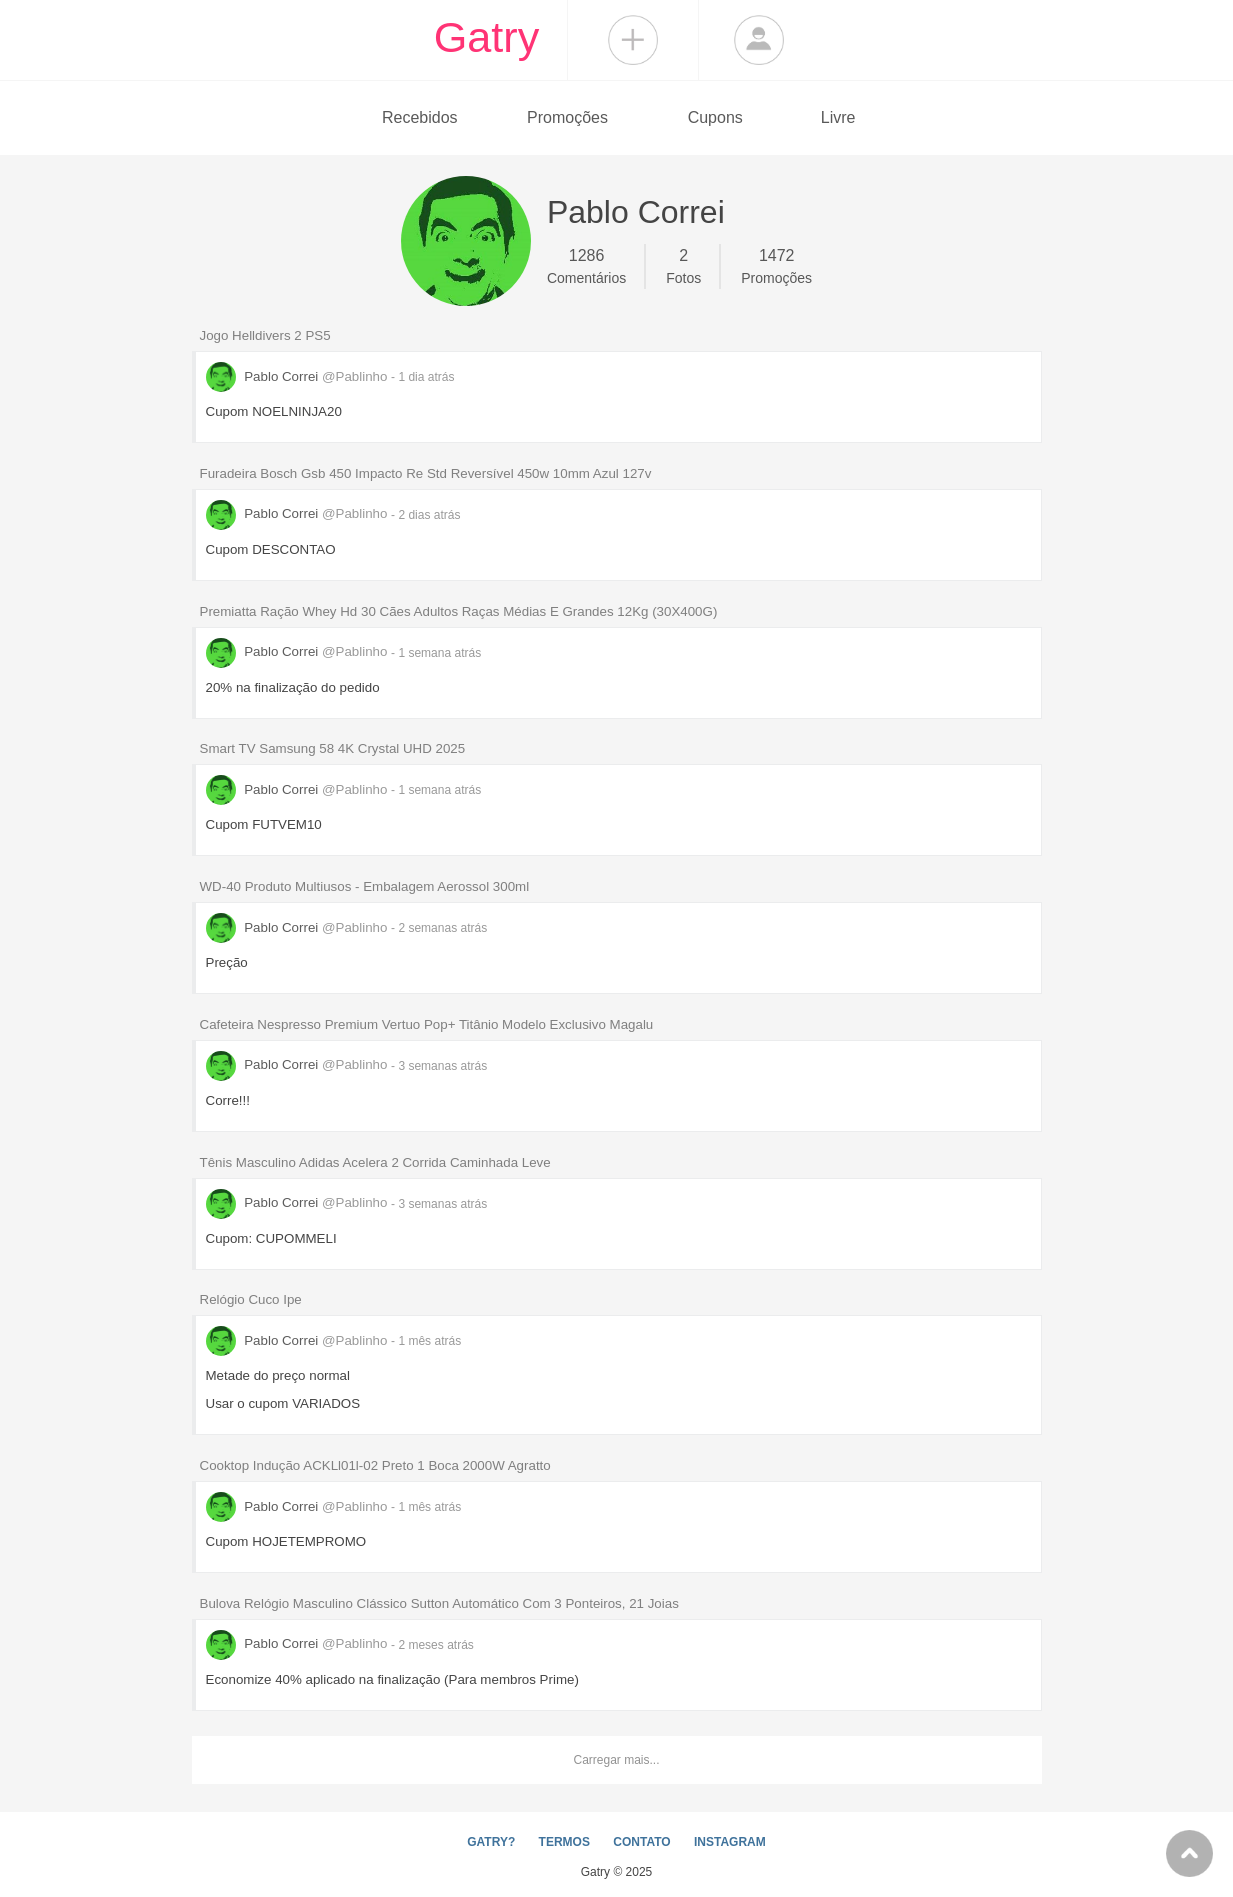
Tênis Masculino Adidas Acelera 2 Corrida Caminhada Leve (375, 1162)
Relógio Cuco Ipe (251, 1299)
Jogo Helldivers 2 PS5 (265, 335)
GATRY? (491, 1842)
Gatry (487, 37)
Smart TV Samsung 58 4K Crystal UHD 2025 (333, 748)
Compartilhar (633, 40)
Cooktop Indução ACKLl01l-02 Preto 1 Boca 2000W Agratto (375, 1465)
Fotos (683, 265)
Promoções (567, 117)
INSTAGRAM (730, 1842)
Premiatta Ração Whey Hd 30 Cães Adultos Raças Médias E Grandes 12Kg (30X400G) (459, 611)
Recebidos (420, 117)
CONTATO (641, 1842)
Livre (838, 117)
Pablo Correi (299, 376)
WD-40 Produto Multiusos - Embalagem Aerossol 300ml (365, 886)
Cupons (715, 117)
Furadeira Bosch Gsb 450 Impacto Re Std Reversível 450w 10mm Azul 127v (426, 473)
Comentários (586, 265)
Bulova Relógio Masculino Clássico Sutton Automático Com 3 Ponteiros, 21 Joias (439, 1603)
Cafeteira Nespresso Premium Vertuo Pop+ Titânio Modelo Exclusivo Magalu (427, 1024)
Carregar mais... (616, 1760)
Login (759, 40)
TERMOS (564, 1842)
